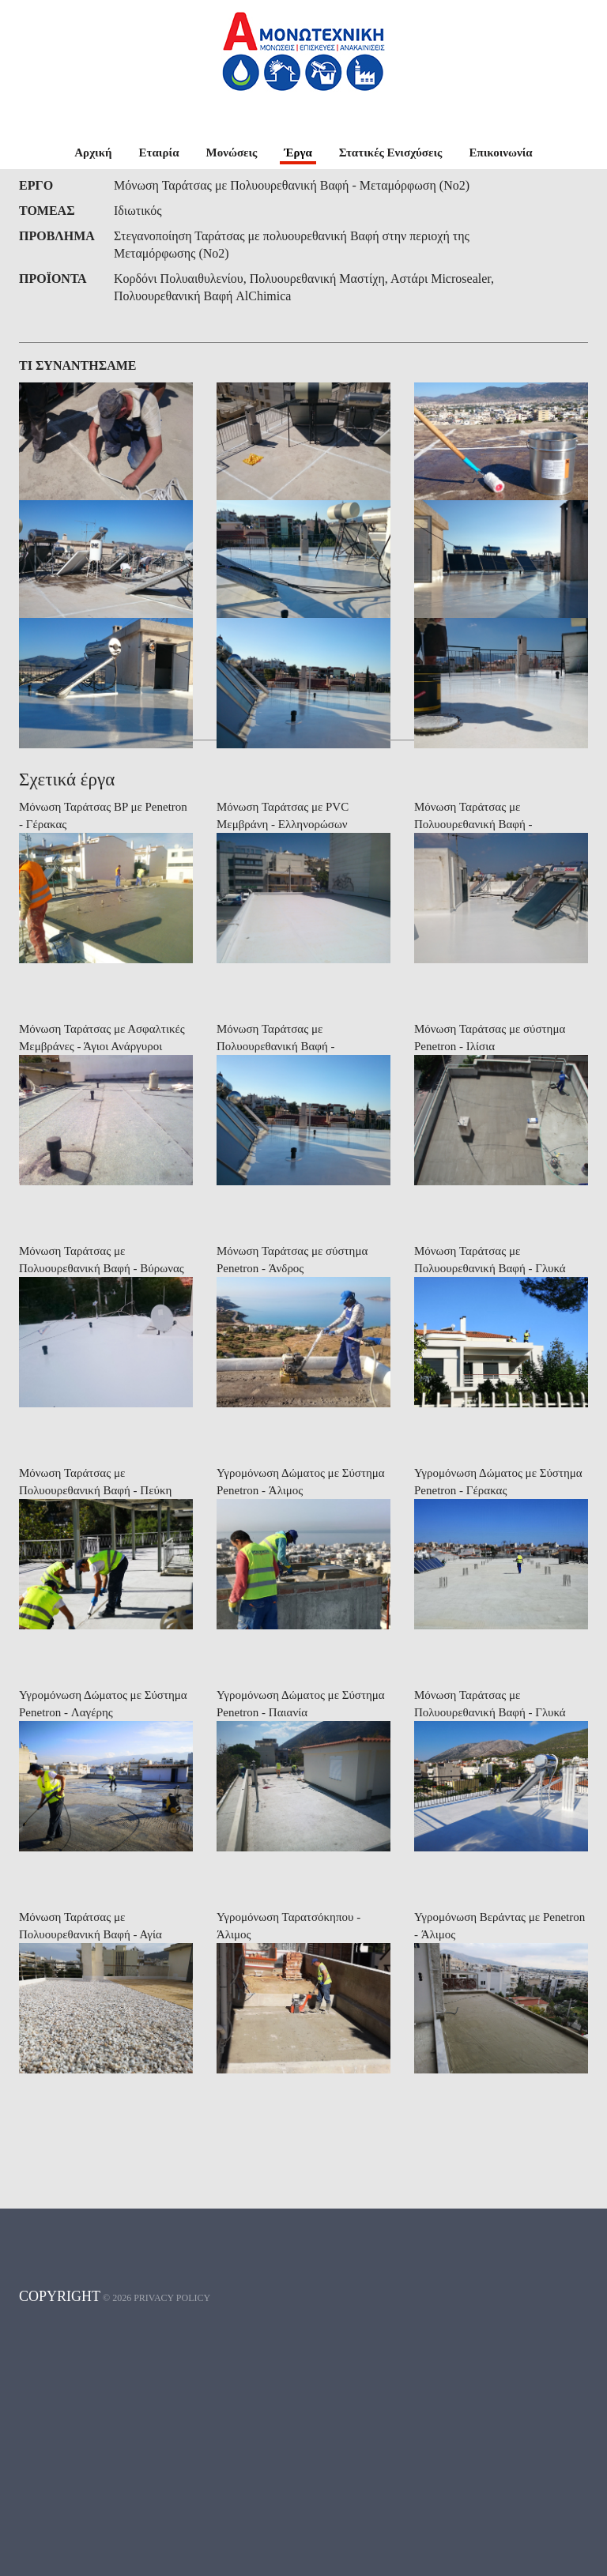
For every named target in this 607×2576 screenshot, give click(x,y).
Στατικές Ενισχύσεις (391, 152)
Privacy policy (172, 2539)
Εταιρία (159, 152)
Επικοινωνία (500, 152)
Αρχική (92, 152)
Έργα (297, 152)
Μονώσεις (232, 152)
